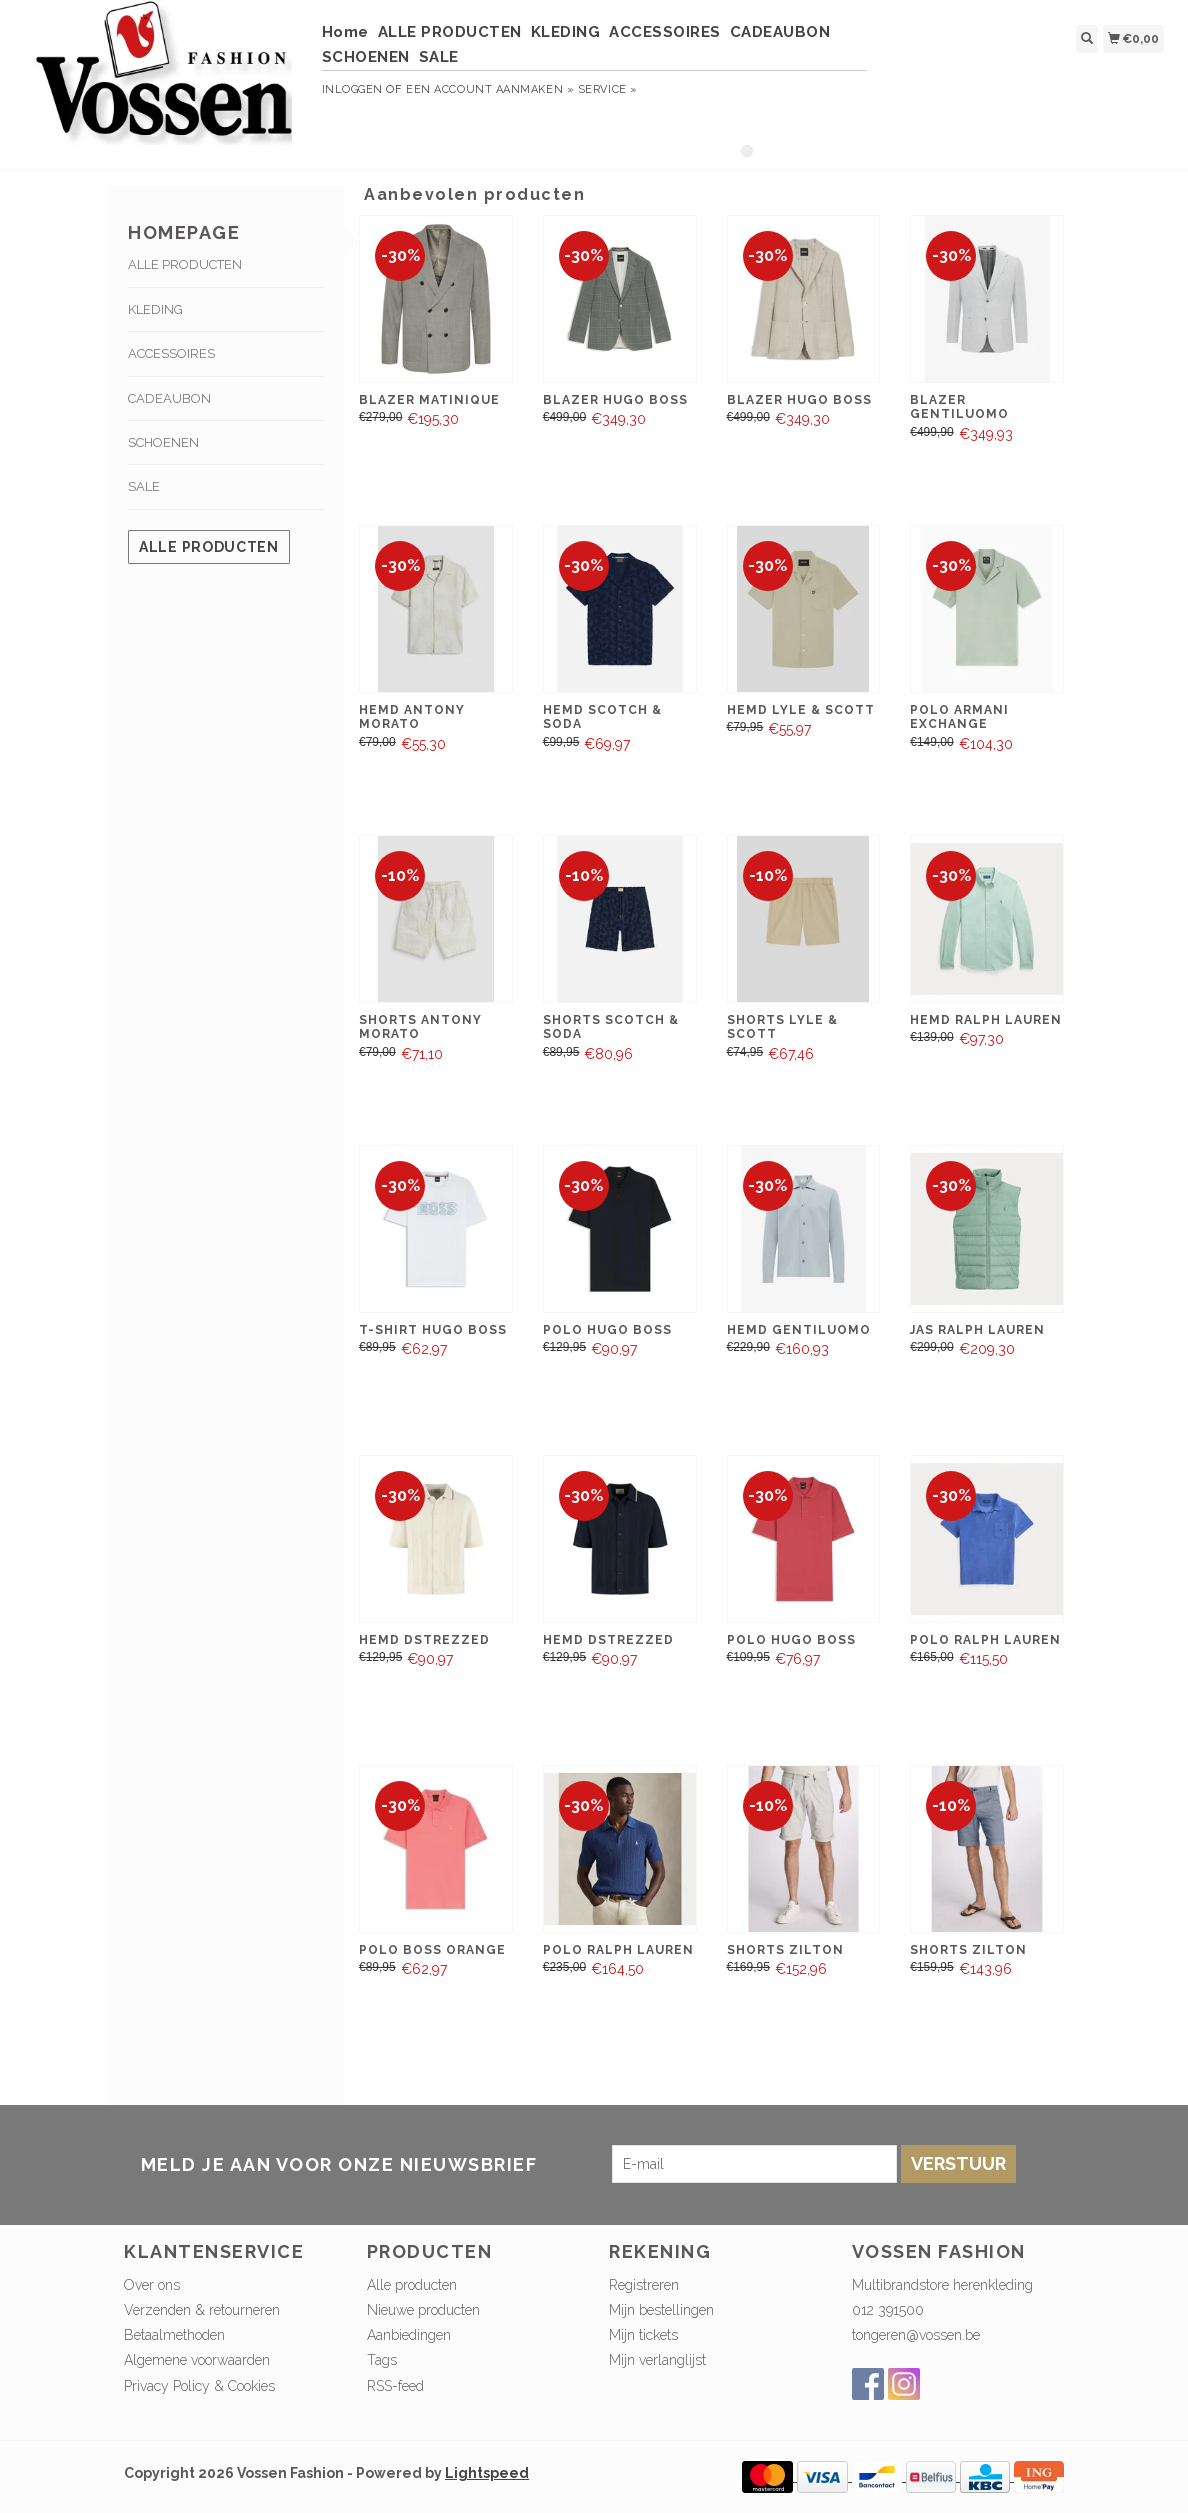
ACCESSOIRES (665, 32)
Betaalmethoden (174, 2335)
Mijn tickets (643, 2335)
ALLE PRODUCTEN (450, 32)
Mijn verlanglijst (657, 2360)
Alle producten (209, 547)
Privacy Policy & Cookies (199, 2386)
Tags (382, 2360)
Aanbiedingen (409, 2335)
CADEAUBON (780, 32)
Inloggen (352, 89)
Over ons (152, 2285)
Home (345, 32)
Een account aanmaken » (490, 89)
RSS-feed (395, 2386)
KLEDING (566, 32)
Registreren (644, 2285)
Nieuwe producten (423, 2310)
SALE (439, 57)
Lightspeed (487, 2473)
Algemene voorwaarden (197, 2360)
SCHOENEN (366, 57)
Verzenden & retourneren (202, 2310)
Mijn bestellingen (661, 2310)
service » (608, 89)
